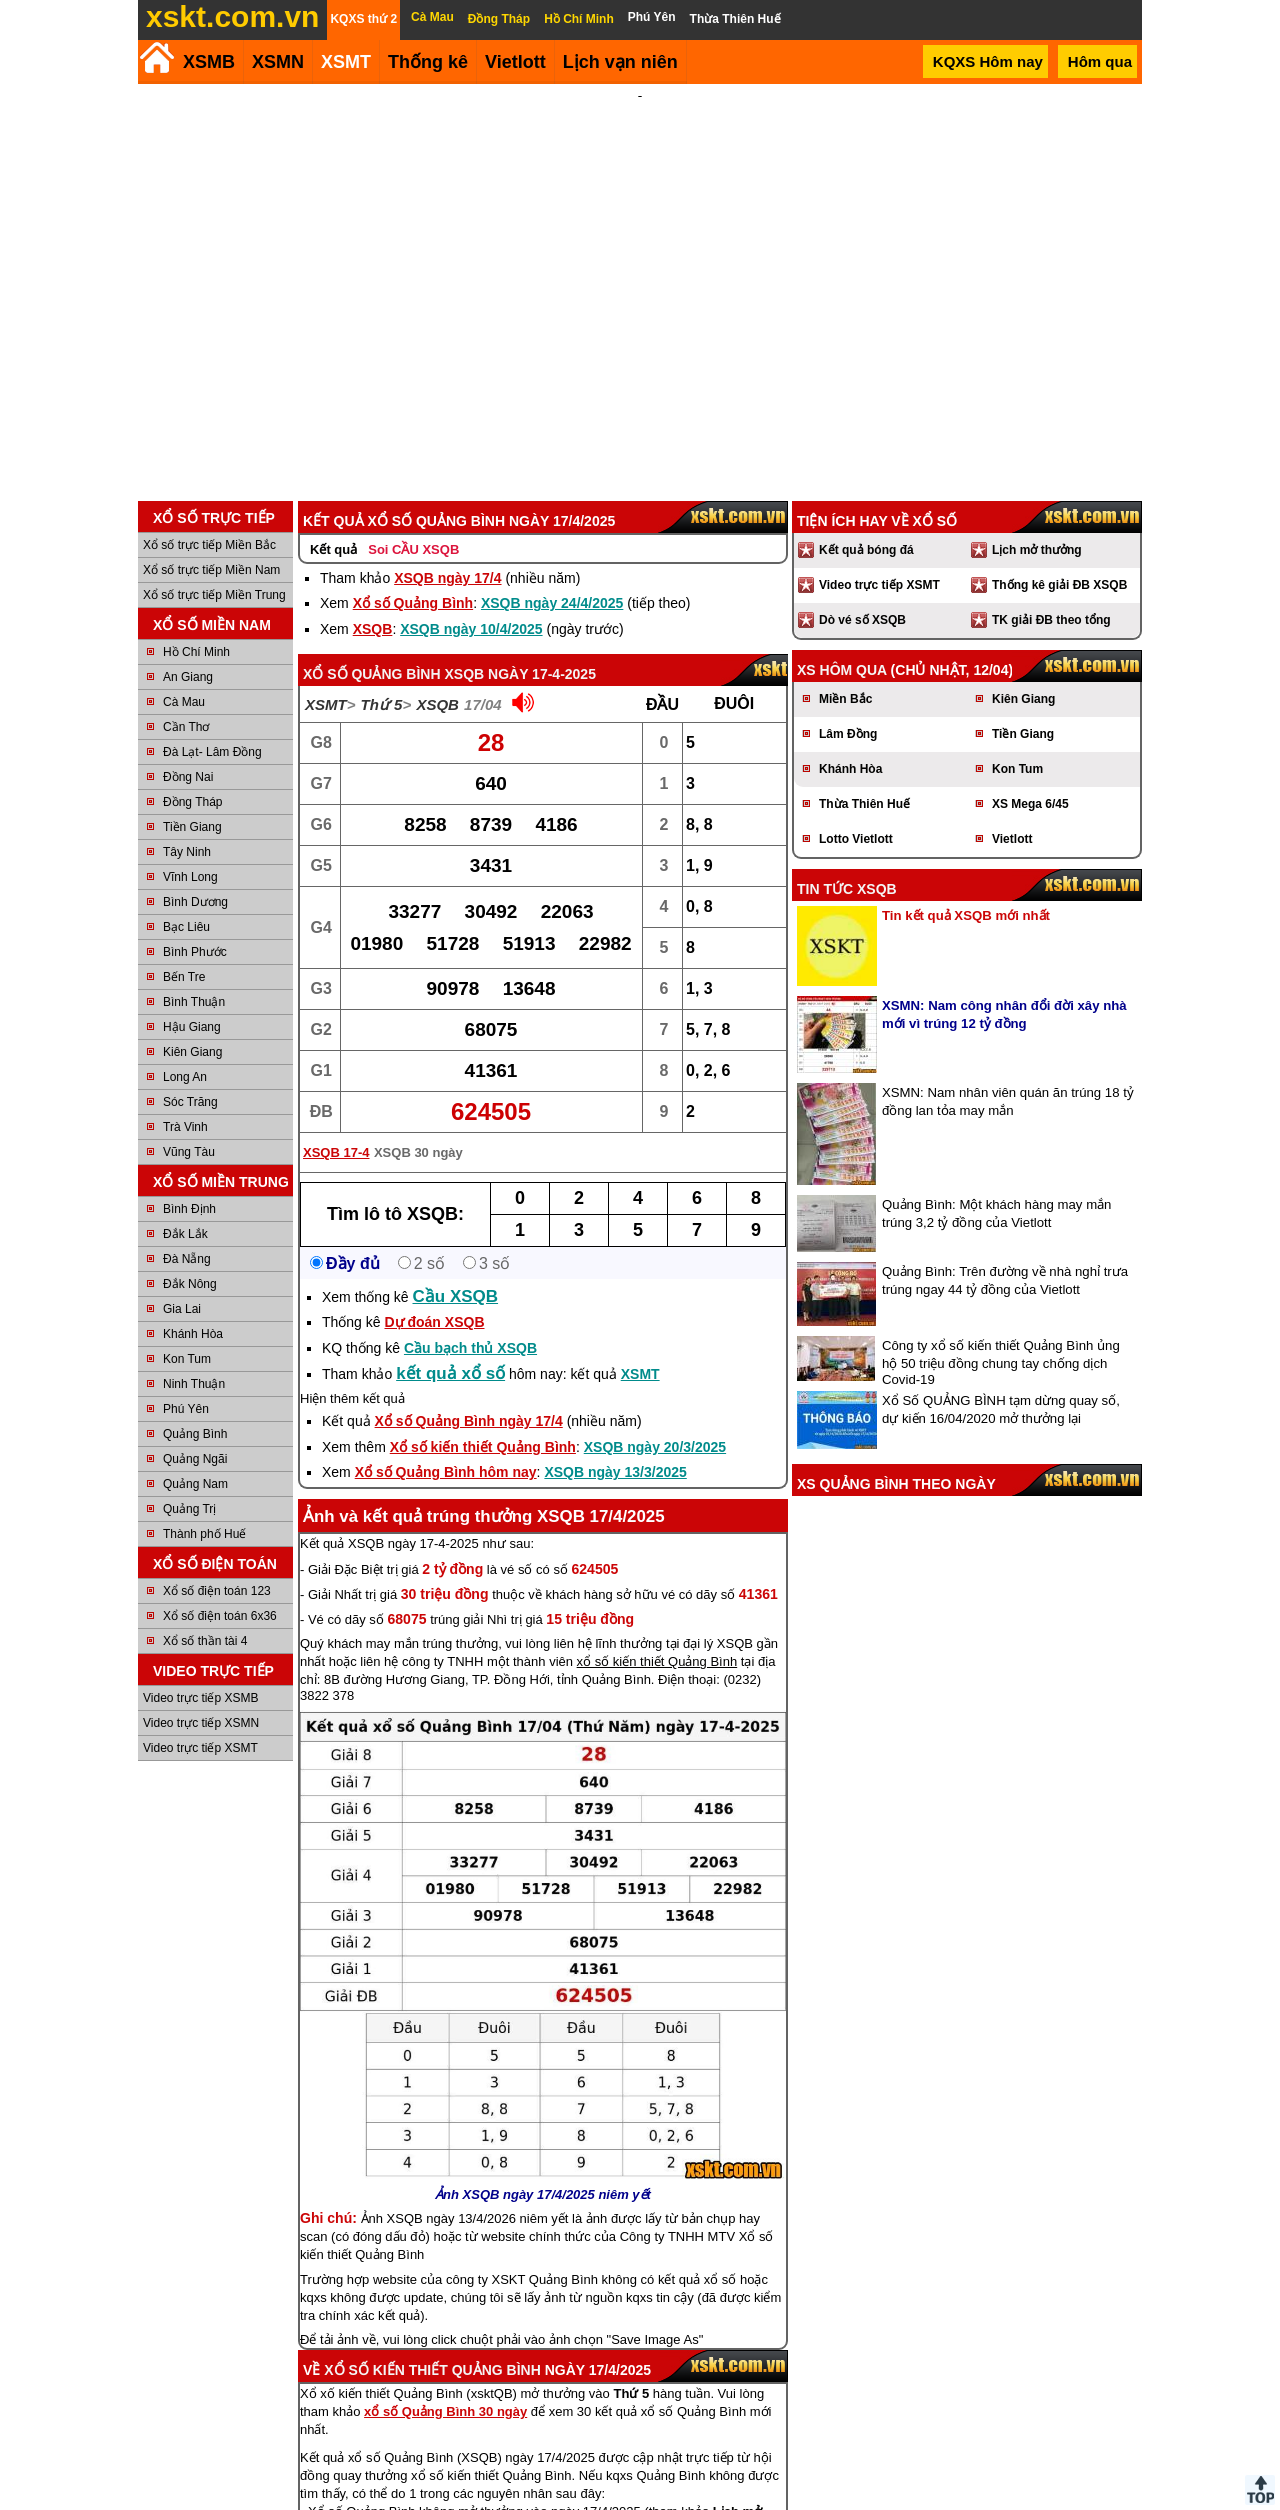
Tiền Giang (192, 710)
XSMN (278, 62)
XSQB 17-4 (336, 1035)
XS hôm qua (842, 553)
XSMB (209, 62)
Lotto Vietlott (856, 722)
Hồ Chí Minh (196, 535)
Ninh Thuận (194, 1267)
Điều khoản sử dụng (638, 2502)
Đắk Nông (190, 1167)
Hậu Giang (192, 910)
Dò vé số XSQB (862, 503)
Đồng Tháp (192, 685)
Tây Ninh (187, 735)
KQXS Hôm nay (988, 61)
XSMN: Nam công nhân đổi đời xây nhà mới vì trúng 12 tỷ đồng (1004, 897)
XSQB (373, 512)
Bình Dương (195, 785)
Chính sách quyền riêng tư (770, 2502)
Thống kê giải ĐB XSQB (1059, 468)
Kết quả (333, 432)
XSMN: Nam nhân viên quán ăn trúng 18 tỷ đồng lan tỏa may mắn (1008, 984)
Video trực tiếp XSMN (201, 1606)
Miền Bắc (845, 582)
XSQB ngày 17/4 (447, 461)
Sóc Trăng (190, 985)
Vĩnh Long (190, 760)
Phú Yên (186, 1292)
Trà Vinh (185, 1010)
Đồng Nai (188, 660)
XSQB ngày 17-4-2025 (519, 557)
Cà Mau (184, 585)
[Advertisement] (640, 234)
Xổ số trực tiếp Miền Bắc (209, 428)
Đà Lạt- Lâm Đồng (212, 635)
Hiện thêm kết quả (352, 1281)
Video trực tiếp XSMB (201, 1581)
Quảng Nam (195, 1367)
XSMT (346, 62)
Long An (185, 960)
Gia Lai (182, 1192)
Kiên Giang (192, 935)
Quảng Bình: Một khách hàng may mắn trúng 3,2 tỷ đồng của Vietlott (996, 1096)
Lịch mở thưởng (1037, 433)
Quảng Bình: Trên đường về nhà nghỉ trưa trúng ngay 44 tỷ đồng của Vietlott (1005, 1163)
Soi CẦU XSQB (413, 432)
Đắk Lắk (185, 1117)
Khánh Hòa (193, 1217)
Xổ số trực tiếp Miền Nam (211, 453)
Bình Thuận (194, 885)
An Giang (188, 560)
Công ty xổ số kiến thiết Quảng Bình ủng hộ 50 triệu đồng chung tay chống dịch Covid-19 (1001, 1245)
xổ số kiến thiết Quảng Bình (657, 1544)
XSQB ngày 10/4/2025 (471, 512)
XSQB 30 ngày (418, 1035)
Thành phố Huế (204, 1417)
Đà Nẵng (187, 1142)
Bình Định (189, 1092)
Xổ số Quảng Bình (413, 486)
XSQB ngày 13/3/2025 (615, 1355)
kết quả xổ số (450, 1256)
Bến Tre (184, 860)
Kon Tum (187, 1242)
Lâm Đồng (848, 617)
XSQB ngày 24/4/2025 (552, 486)
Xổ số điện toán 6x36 (220, 1499)
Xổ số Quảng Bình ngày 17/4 (469, 1304)
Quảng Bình (195, 1317)
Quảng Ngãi (195, 1342)
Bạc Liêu (186, 810)
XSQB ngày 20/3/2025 (655, 1330)
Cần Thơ (186, 610)
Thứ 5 (382, 587)
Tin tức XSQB (847, 772)
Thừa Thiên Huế (864, 687)
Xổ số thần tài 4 (205, 1524)
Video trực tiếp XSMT (200, 1631)
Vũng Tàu (189, 1035)
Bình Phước (195, 835)
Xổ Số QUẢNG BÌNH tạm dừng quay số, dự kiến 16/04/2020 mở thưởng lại (1001, 1292)
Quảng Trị (189, 1392)
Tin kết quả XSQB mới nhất (966, 798)
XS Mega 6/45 (1030, 687)
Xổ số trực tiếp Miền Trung (214, 478)
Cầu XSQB (456, 1179)
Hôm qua (1100, 61)
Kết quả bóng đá (866, 433)
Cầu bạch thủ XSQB (470, 1231)
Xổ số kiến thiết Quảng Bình (483, 1330)
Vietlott (1012, 722)
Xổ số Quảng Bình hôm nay (446, 1355)
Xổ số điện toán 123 (217, 1474)
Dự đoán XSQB (434, 1205)
